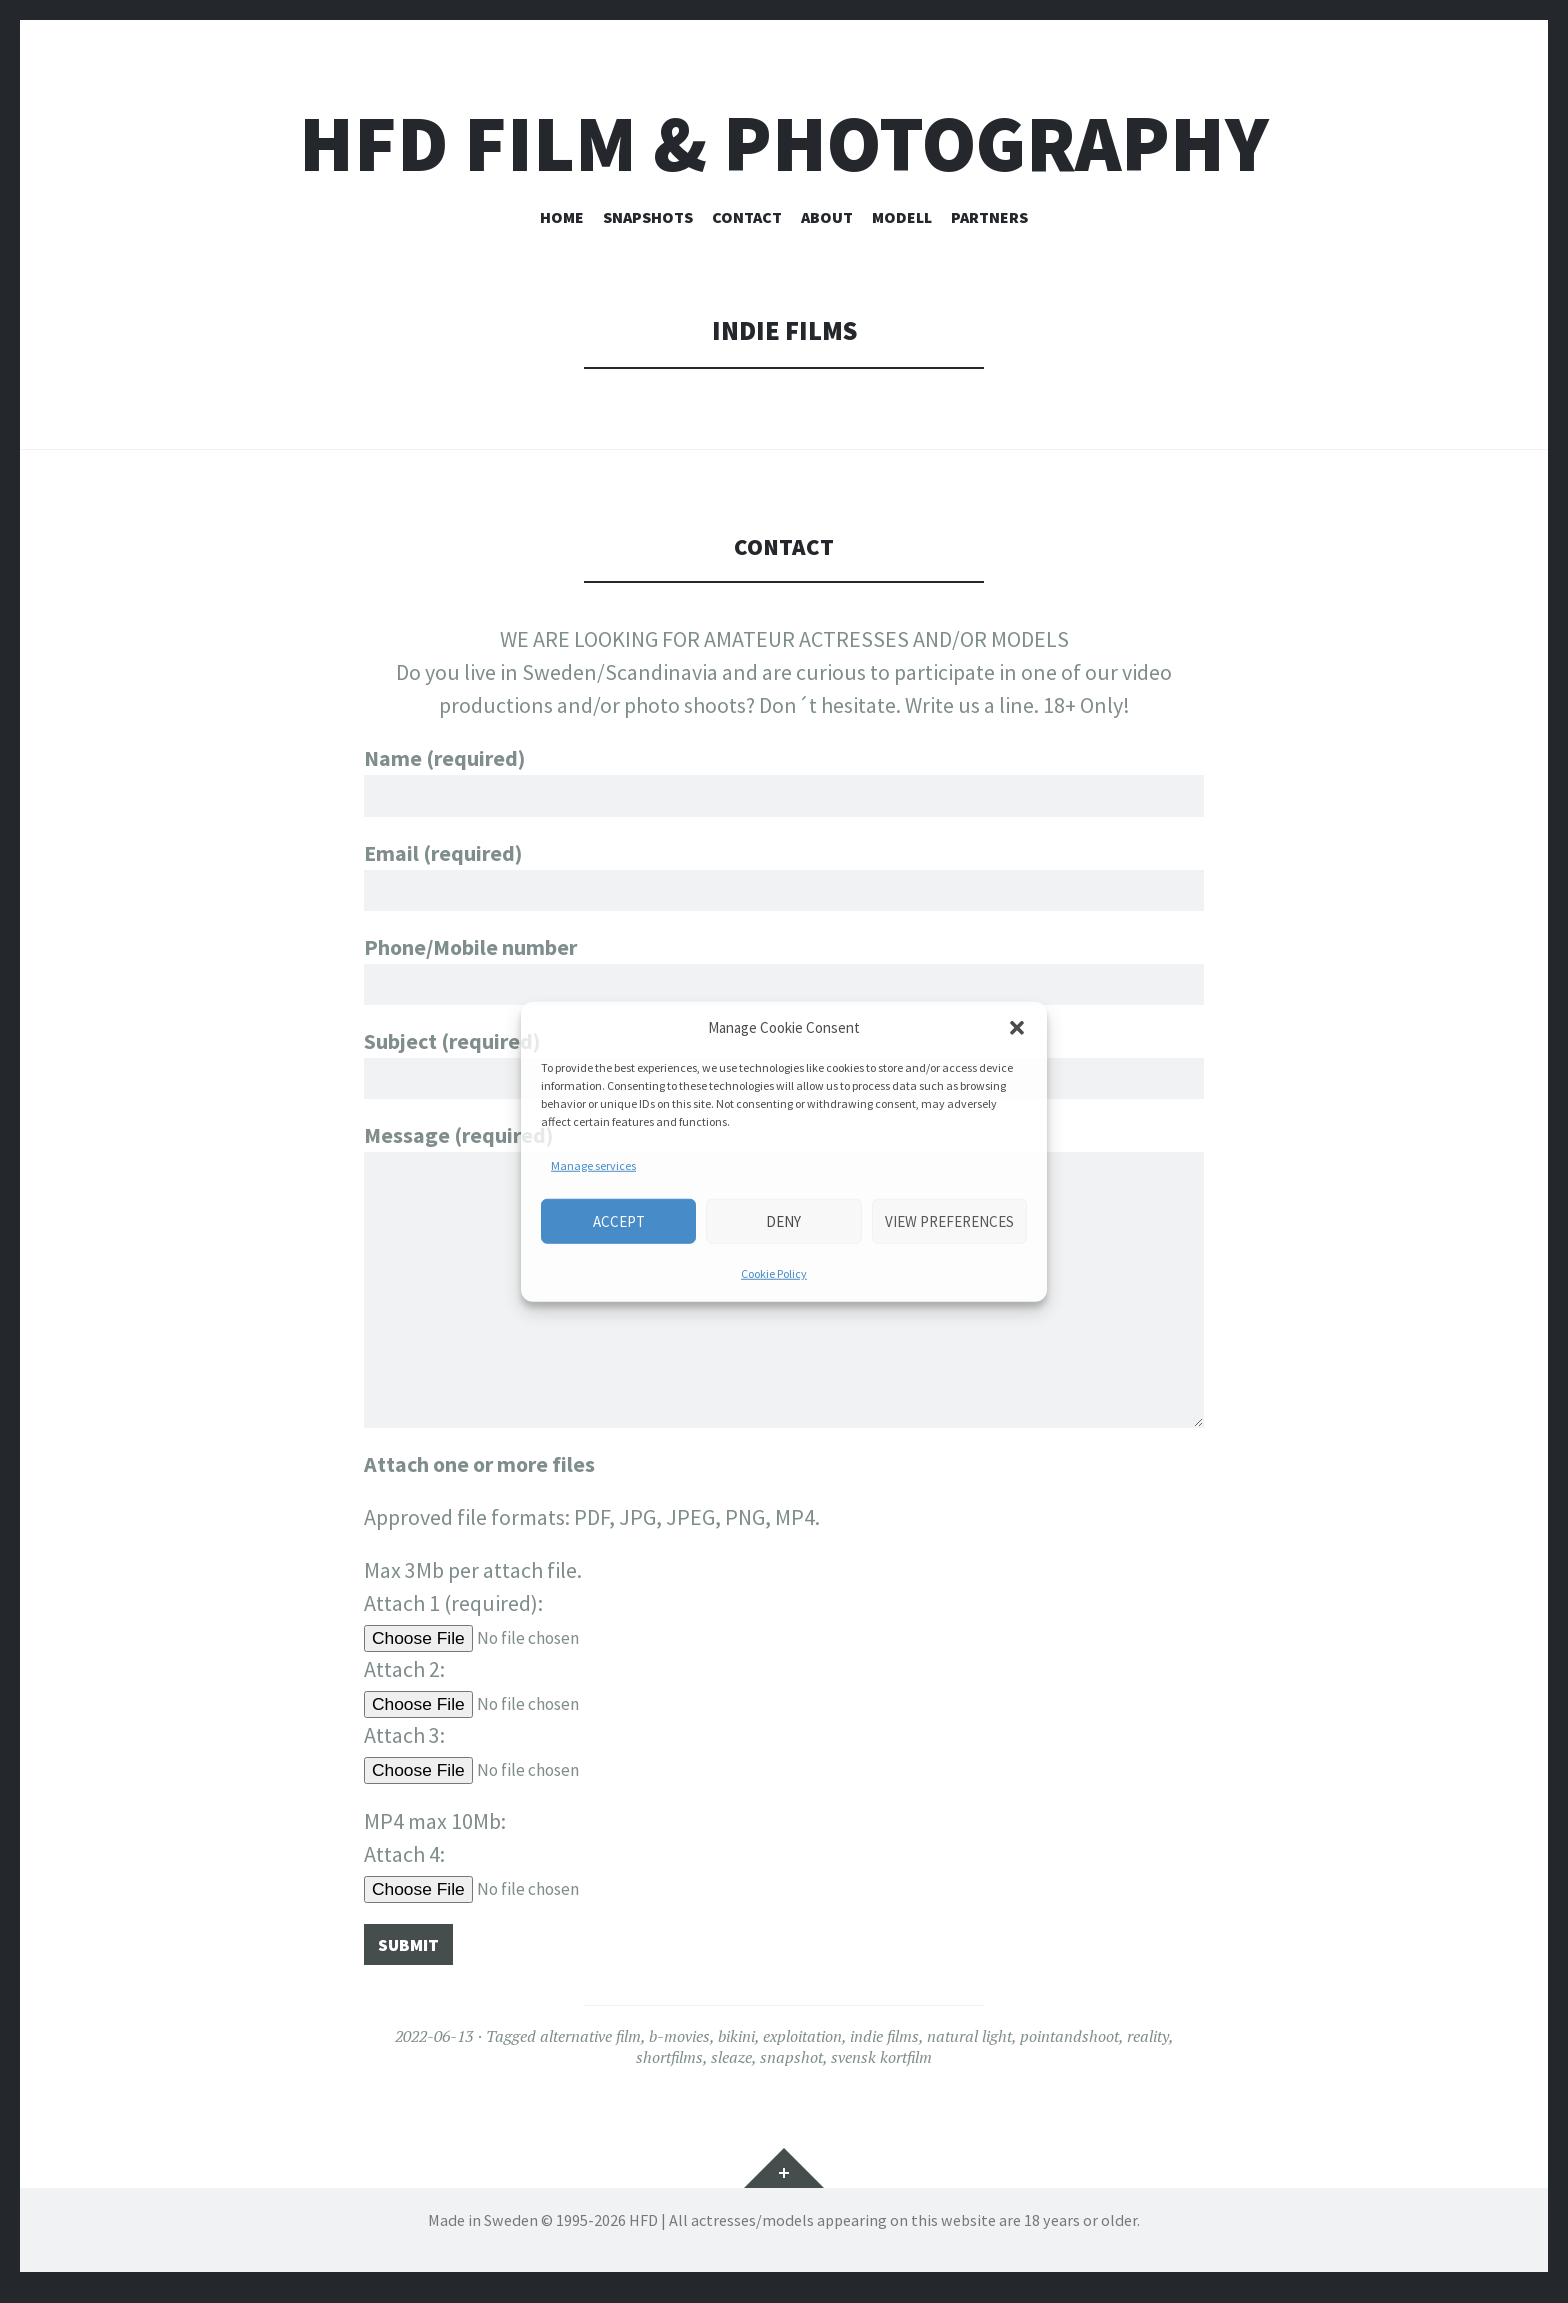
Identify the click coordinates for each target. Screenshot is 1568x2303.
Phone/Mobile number (784, 975)
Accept (619, 1220)
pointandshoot (1069, 2047)
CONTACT (747, 217)
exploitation (802, 2047)
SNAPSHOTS (648, 217)
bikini (736, 2047)
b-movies (679, 2047)
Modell (902, 217)
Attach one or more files (479, 1470)
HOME (562, 217)
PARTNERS (989, 217)
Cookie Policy (774, 1273)
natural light (969, 2047)
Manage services (593, 1165)
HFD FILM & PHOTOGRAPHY (784, 143)
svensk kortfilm (881, 2068)
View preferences (949, 1220)
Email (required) (784, 876)
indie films (884, 2047)
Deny (783, 1220)
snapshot (791, 2068)
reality (1148, 2047)
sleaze (731, 2068)
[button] (1017, 1028)
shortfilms (669, 2068)
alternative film (590, 2047)
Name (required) (784, 777)
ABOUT (827, 217)
